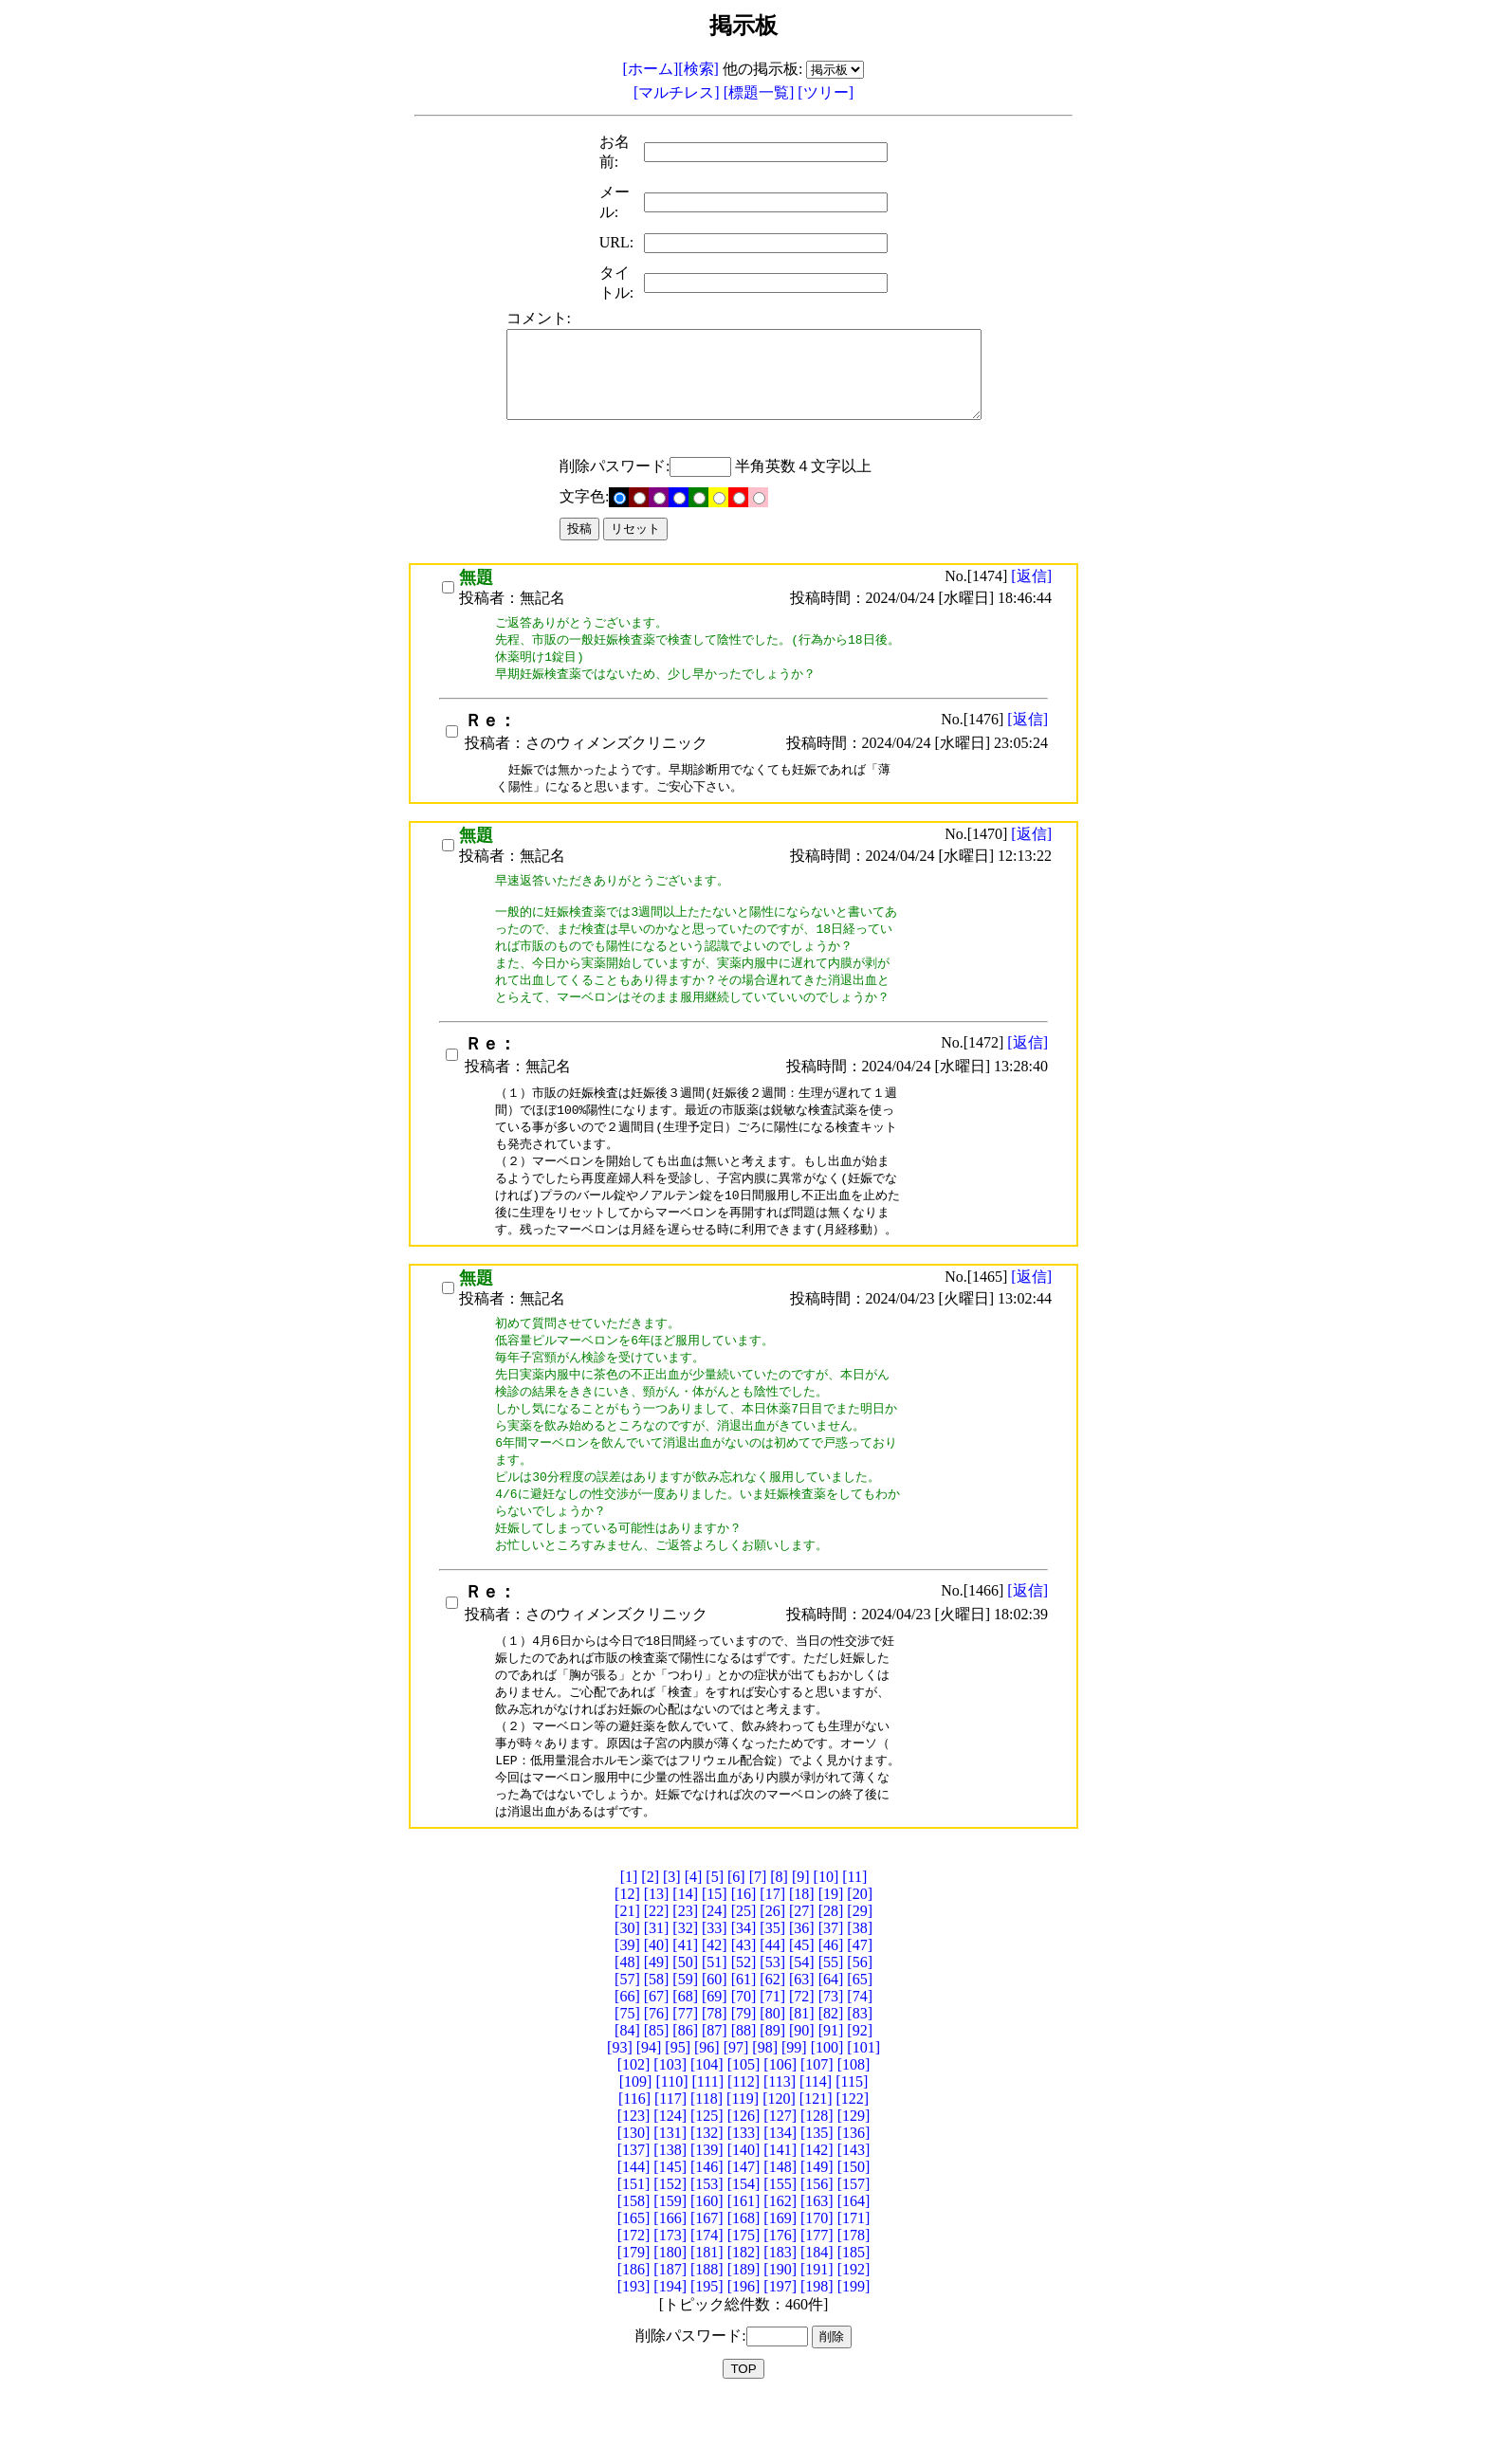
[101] (863, 2112)
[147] (744, 2231)
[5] (715, 1941)
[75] (627, 2078)
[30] (627, 1992)
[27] (802, 1975)
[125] (707, 2180)
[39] (627, 2009)
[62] (772, 2043)
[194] (670, 2351)
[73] (831, 2061)
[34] (744, 1992)
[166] (670, 2282)
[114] (815, 2146)
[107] (817, 2129)
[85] (657, 2095)
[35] (772, 1992)
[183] (780, 2317)
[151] (634, 2248)
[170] (817, 2282)
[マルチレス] (678, 92)
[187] (670, 2334)
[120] (779, 2163)
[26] (772, 1975)
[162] (780, 2265)
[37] (831, 1992)
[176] (780, 2299)
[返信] (1031, 593)
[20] (859, 1958)
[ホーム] (651, 69)
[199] (854, 2351)
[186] (634, 2334)
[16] (744, 1958)
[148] (780, 2231)
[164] (854, 2265)
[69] (714, 2061)
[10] (826, 1941)
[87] (714, 2095)
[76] (657, 2078)
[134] (780, 2197)
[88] (744, 2095)
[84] (627, 2095)
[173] (670, 2299)
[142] (817, 2214)
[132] (707, 2197)
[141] (780, 2214)
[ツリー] (826, 92)
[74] (859, 2061)
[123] (634, 2180)
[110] (671, 2146)
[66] (627, 2061)
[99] (794, 2112)
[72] (802, 2061)
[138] (670, 2214)
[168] (744, 2282)
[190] (780, 2334)
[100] (827, 2112)
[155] (780, 2248)
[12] (627, 1958)
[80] (772, 2078)
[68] (685, 2061)
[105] (744, 2129)
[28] (831, 1975)
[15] (714, 1958)
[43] (744, 2009)
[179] (634, 2317)
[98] (765, 2112)
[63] (802, 2043)
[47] (859, 2009)
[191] (817, 2334)
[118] (706, 2163)
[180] (670, 2317)
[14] (685, 1958)
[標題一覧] (761, 92)
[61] (744, 2043)
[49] (657, 2026)
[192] (854, 2334)
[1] (629, 1941)
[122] (852, 2163)
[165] (634, 2282)
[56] (859, 2026)
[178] (854, 2299)
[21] (627, 1975)
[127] (780, 2180)
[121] (816, 2163)
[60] (714, 2043)
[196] (744, 2351)
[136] (854, 2197)
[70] (744, 2061)
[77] (685, 2078)
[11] (854, 1941)
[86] (685, 2095)
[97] (736, 2112)
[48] (627, 2026)
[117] (670, 2163)
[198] (817, 2351)
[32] (685, 1992)
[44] (772, 2009)
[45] (802, 2009)
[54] (802, 2026)
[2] (650, 1941)
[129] (854, 2180)
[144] (634, 2231)
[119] (742, 2163)
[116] (634, 2163)
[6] (736, 1941)
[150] (854, 2231)
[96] (707, 2112)
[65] (859, 2043)
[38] (859, 1992)
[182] (744, 2317)
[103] (670, 2129)
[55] (831, 2026)
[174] (707, 2299)
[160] (707, 2265)
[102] (634, 2129)
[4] (694, 1941)
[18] (802, 1958)
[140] (744, 2214)
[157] (854, 2248)
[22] (657, 1975)
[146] (707, 2231)
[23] (685, 1975)
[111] (708, 2146)
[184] (817, 2317)
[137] (634, 2214)
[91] (831, 2095)
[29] (859, 1975)
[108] (854, 2129)
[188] (707, 2334)
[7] (758, 1941)
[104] (707, 2129)
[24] (714, 1975)
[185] (854, 2317)
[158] (634, 2265)
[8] (779, 1941)
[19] (831, 1958)
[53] (772, 2026)
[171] (854, 2282)
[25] (744, 1975)
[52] (744, 2026)
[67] (657, 2061)
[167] (707, 2282)
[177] (817, 2299)
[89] (772, 2095)
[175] (744, 2299)
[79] (744, 2078)
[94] (649, 2112)
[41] (685, 2009)
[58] (657, 2043)
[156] (817, 2248)
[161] (744, 2265)
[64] (831, 2043)
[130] (634, 2197)
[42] (714, 2009)
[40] (657, 2009)
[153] (707, 2248)
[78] (714, 2078)
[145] (670, 2231)
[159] (670, 2265)
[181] (707, 2317)
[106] (780, 2129)
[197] (780, 2351)
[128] (817, 2180)
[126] (744, 2180)
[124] (670, 2180)
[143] (854, 2214)
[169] (780, 2282)
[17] (772, 1958)
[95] (677, 2112)
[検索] (698, 69)
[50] (685, 2026)
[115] (851, 2146)
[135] (817, 2197)
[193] (634, 2351)
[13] (657, 1958)
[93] (620, 2112)
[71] (772, 2061)
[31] (657, 1992)
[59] (685, 2043)
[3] (672, 1941)
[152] (670, 2248)
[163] (817, 2265)
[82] (831, 2078)
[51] (714, 2026)
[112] (743, 2146)
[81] (802, 2078)
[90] (802, 2095)
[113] (779, 2146)
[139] (707, 2214)
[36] (802, 1992)
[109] (635, 2146)
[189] (744, 2334)
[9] (801, 1941)
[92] (859, 2095)
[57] (627, 2043)
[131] (670, 2197)
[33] (714, 1992)
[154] (744, 2248)
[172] (634, 2299)
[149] (817, 2231)
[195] (707, 2351)
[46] (831, 2009)
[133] (744, 2197)
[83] (859, 2078)
